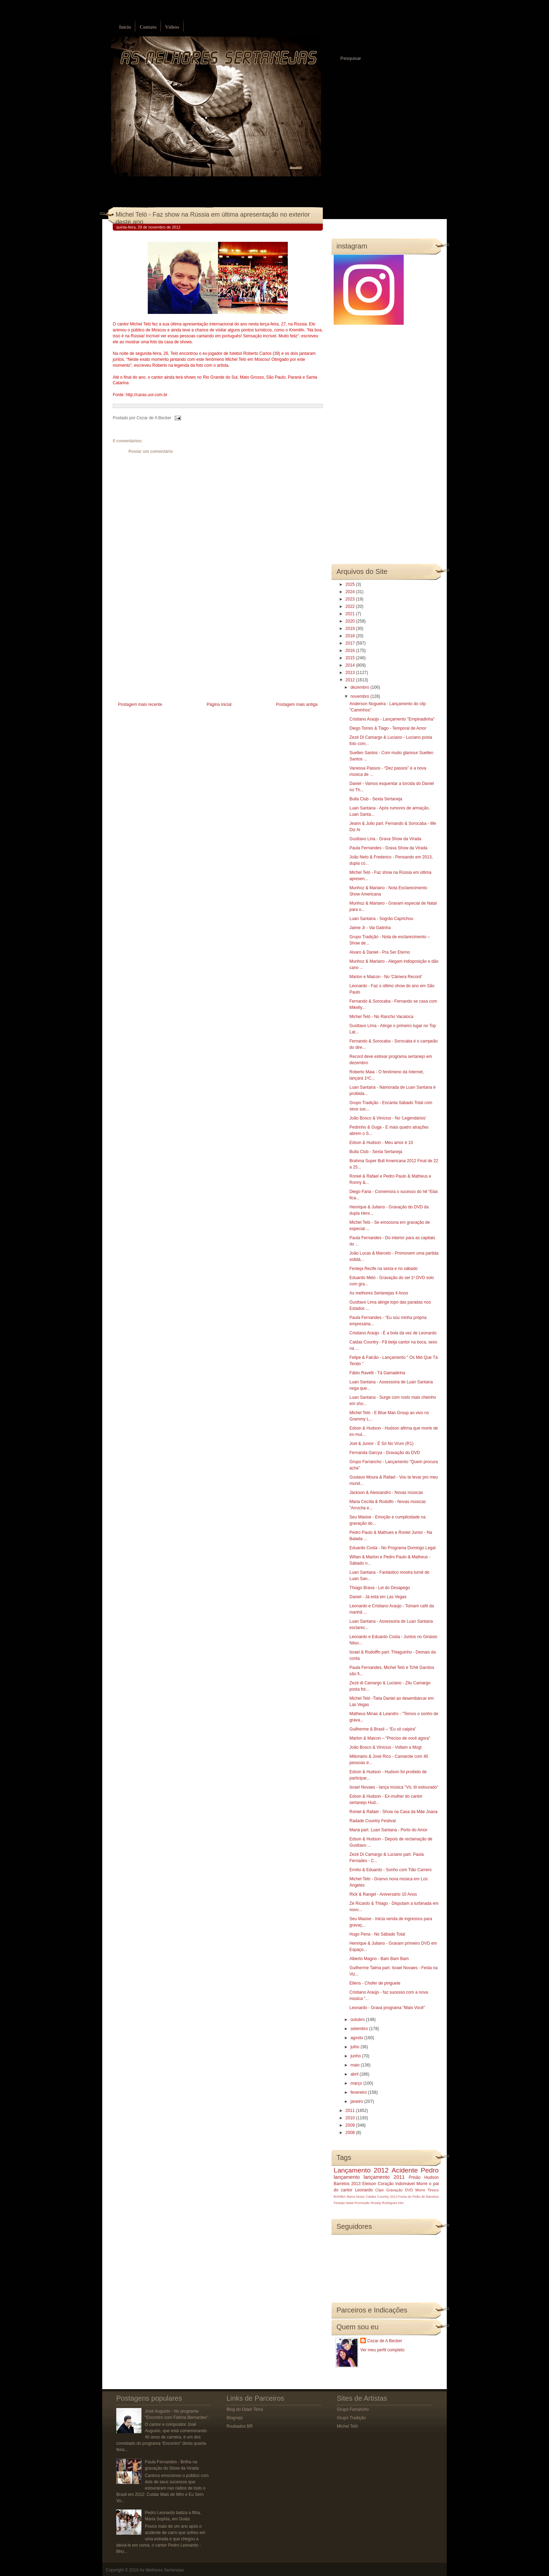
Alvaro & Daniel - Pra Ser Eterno (379, 952)
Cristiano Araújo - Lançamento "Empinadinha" (392, 719)
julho (355, 2046)
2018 (351, 635)
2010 (351, 2117)
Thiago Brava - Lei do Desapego (379, 1587)
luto (400, 2203)
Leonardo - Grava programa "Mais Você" (387, 2007)
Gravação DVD (399, 2190)
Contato (148, 27)
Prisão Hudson (424, 2177)
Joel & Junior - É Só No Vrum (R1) (381, 1443)
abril (355, 2074)
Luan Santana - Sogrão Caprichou (381, 918)
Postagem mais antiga (297, 704)
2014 (351, 665)
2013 (351, 672)
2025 (351, 584)
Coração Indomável (396, 2183)
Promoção (362, 2203)
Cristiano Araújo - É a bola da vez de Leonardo (393, 1333)
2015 (351, 657)
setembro (359, 2028)
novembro (360, 696)
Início (125, 27)
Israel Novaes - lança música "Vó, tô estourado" (393, 1787)
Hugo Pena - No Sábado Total (377, 1934)
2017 (351, 643)
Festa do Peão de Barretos (418, 2196)
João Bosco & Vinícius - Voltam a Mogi (385, 1747)
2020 (351, 621)
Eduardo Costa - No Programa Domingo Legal (392, 1547)
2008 (351, 2132)
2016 (351, 650)
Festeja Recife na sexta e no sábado (383, 1268)
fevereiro (359, 2092)
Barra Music (355, 2196)
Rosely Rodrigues (384, 2203)
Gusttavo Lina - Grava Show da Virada (385, 838)
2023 (351, 599)
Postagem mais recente (140, 704)
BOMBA (340, 2196)
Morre (421, 2183)
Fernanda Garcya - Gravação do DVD (384, 1452)
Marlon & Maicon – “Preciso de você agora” (389, 1738)
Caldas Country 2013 (381, 2196)
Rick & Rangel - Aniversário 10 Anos (383, 1894)
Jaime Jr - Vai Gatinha (370, 927)
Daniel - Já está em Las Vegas (377, 1596)
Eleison (369, 2183)
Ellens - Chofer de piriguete (374, 1983)
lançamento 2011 (384, 2177)
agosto (357, 2037)
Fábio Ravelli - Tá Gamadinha (377, 1372)
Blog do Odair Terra (245, 2409)
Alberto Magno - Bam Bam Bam (379, 1958)
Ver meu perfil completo (382, 2349)
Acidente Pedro (415, 2170)
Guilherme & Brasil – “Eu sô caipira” (382, 1729)
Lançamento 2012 (361, 2170)
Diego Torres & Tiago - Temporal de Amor (387, 728)
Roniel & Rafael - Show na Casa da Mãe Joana (393, 1811)
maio (355, 2065)
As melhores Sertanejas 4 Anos (378, 1293)
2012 (351, 680)
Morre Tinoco (427, 2190)
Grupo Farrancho (353, 2409)
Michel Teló (347, 2426)
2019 (351, 628)
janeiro (357, 2101)
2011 (351, 2110)
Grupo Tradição (351, 2417)
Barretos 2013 (347, 2183)
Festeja (339, 2203)
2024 (351, 591)
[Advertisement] (165, 651)
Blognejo (235, 2417)
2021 (351, 613)
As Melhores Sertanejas (161, 2570)
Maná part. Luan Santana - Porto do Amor (388, 1829)
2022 (351, 606)
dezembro (360, 687)
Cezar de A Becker (384, 2340)
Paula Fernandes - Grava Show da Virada (388, 847)
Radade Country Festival (372, 1820)
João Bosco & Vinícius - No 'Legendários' (387, 1118)
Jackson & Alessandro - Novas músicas (386, 1492)
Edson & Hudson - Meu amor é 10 (381, 1142)
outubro (358, 2019)
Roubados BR (240, 2426)
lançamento (347, 2177)
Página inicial (219, 704)
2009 (351, 2125)
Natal (349, 2203)
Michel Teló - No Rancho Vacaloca (381, 1016)
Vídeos (172, 27)
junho (356, 2056)
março (356, 2083)
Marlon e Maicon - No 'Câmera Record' (385, 976)
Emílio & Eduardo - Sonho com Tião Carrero (390, 1869)
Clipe (379, 2190)
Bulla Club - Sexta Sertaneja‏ (375, 798)
